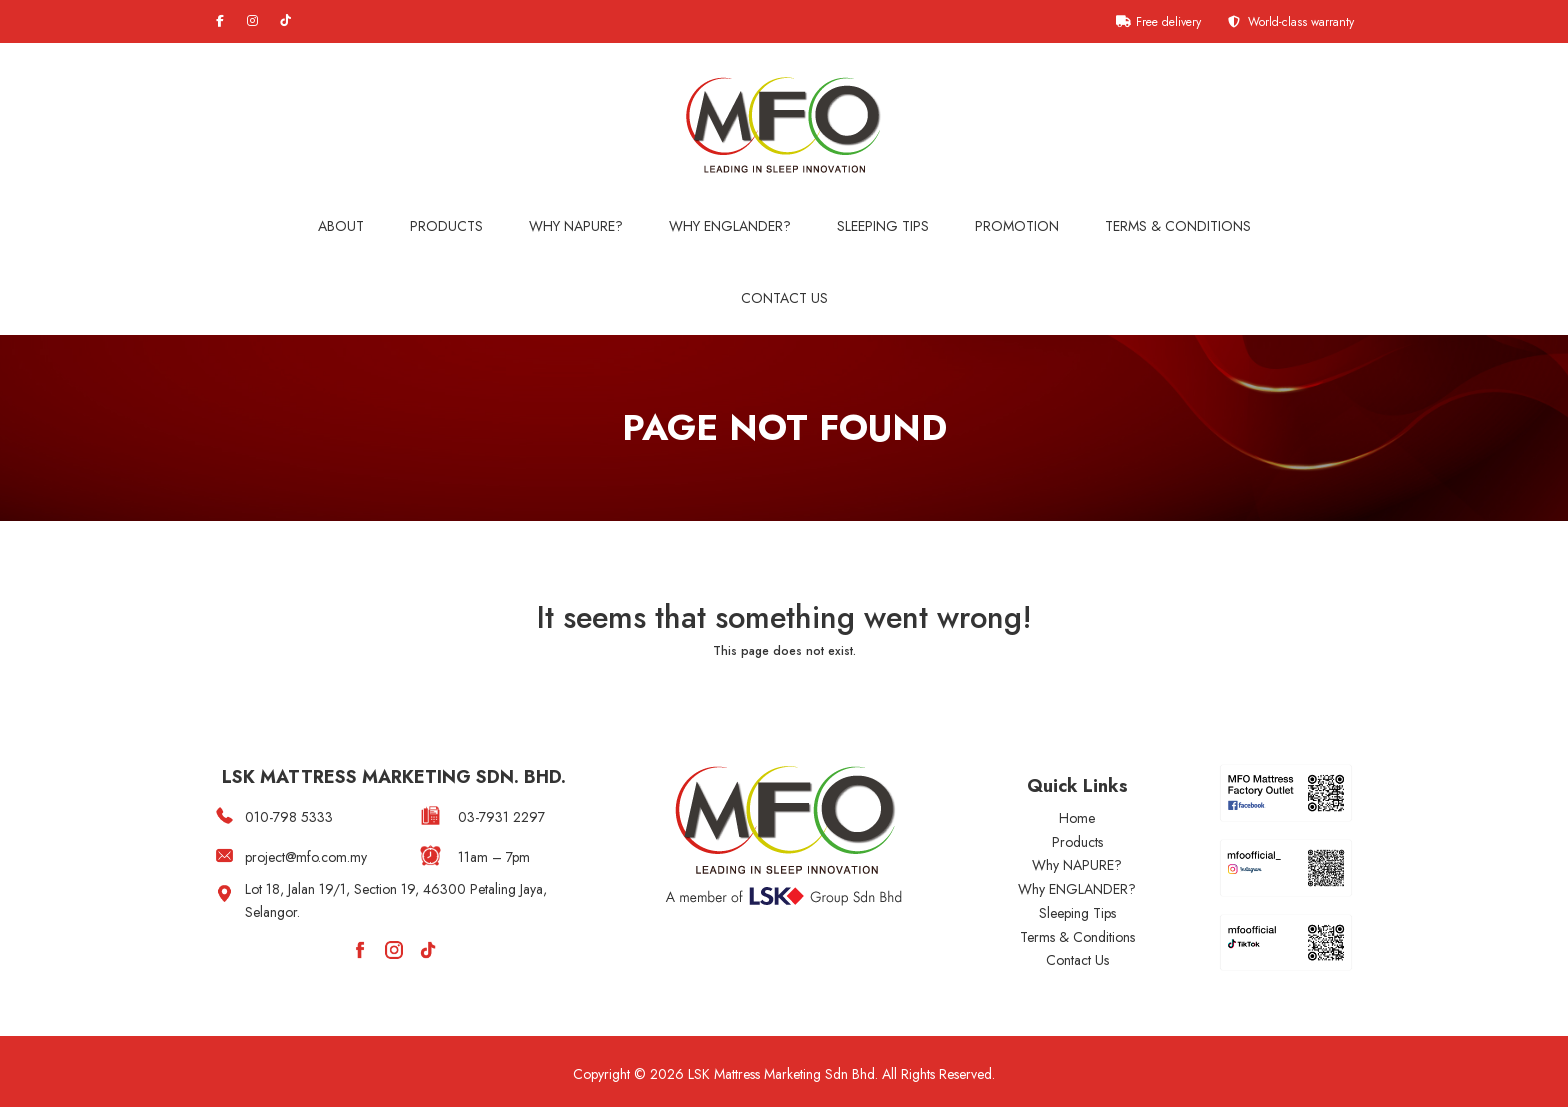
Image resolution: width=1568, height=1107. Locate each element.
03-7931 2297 (501, 817)
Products (446, 226)
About (341, 226)
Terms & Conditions (1178, 226)
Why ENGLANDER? (1077, 889)
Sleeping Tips (883, 226)
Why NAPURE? (576, 226)
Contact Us (784, 298)
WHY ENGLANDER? (730, 226)
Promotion (1017, 226)
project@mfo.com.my (306, 857)
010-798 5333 (289, 817)
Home (1077, 818)
